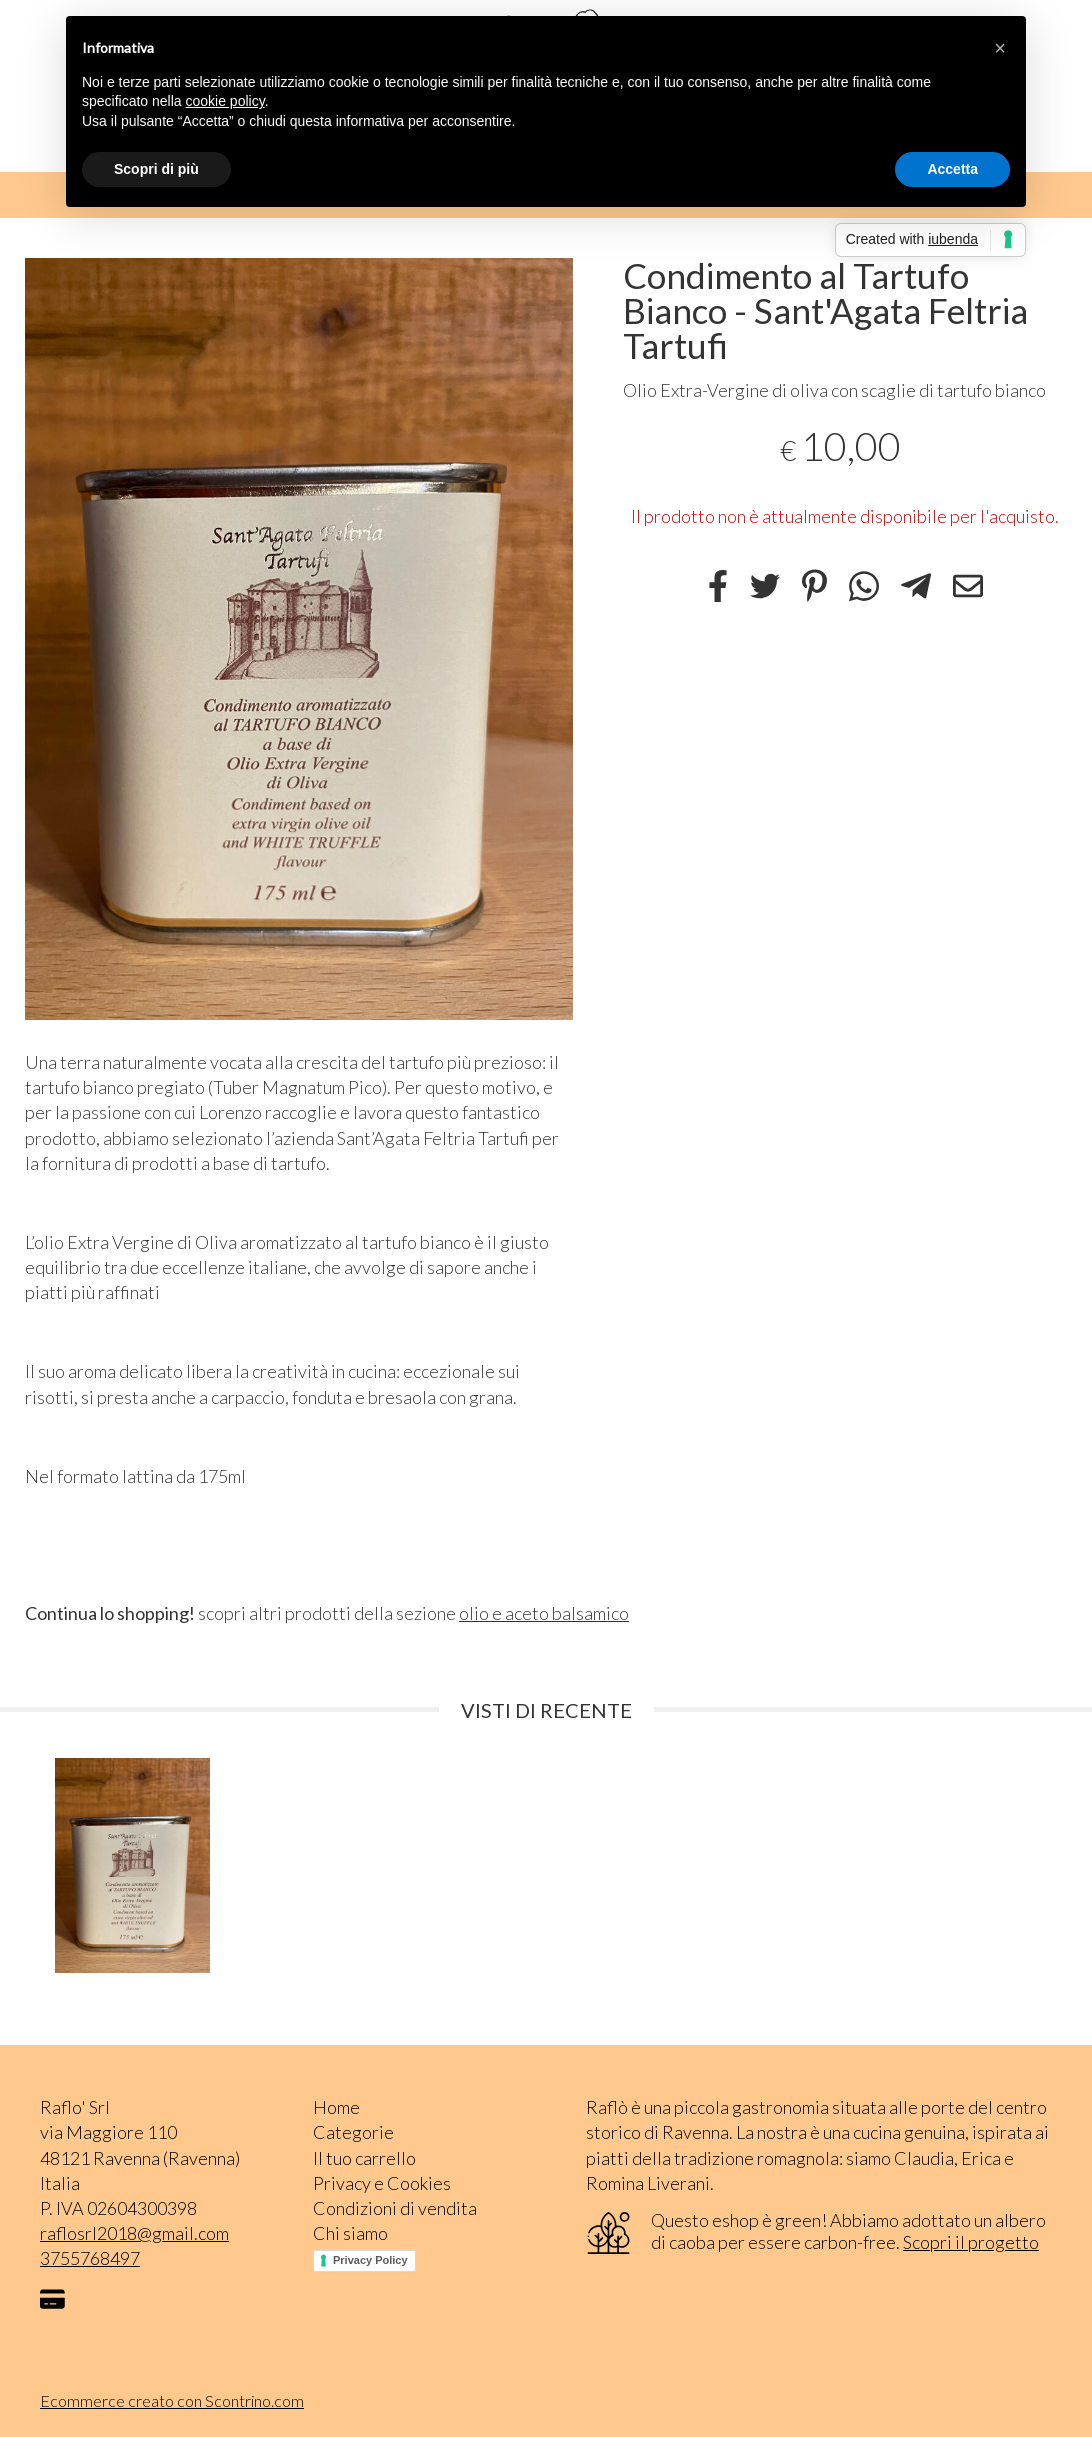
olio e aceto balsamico (544, 1613)
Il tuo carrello (364, 2158)
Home (336, 2107)
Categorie (353, 2132)
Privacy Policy (370, 2260)
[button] (1000, 48)
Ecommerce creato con (172, 2400)
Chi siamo (350, 2233)
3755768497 (90, 2258)
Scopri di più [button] (156, 169)
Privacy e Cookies (382, 2183)
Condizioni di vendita (395, 2208)
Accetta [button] (952, 169)
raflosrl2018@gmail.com (134, 2233)
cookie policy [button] (225, 101)
